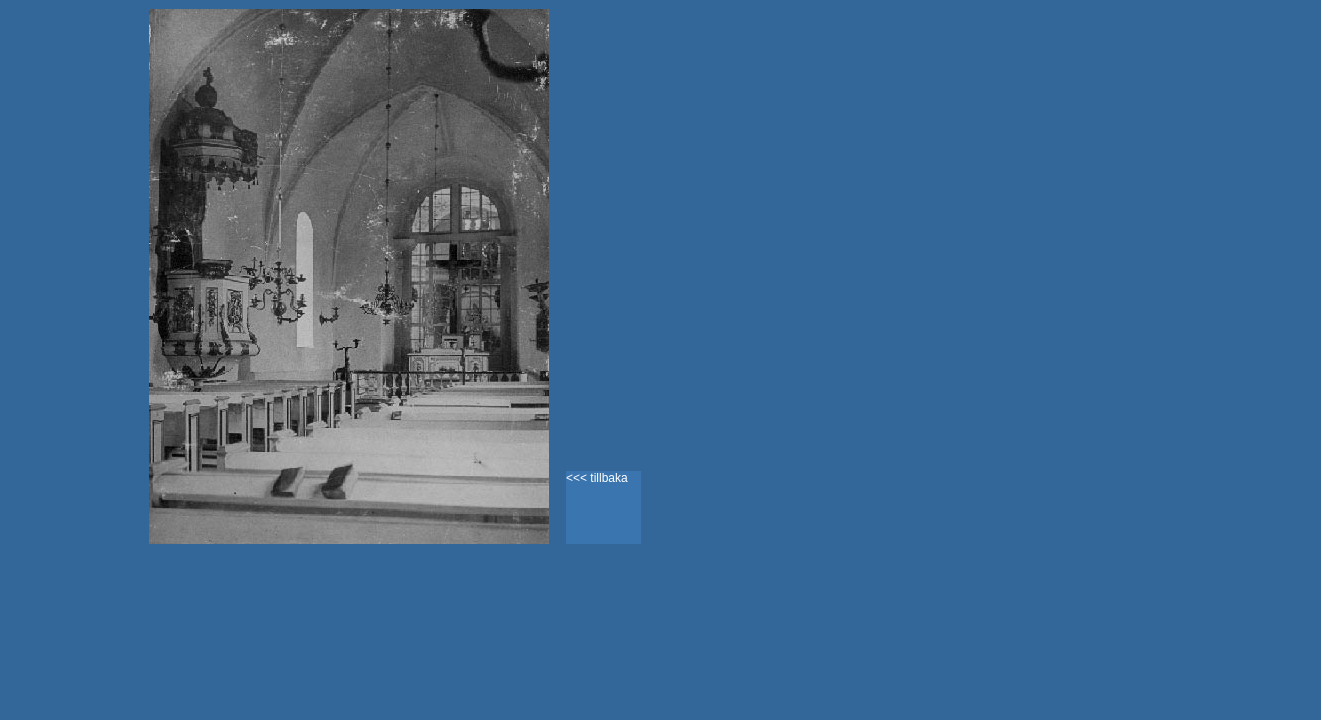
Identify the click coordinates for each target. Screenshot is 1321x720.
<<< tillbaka (597, 478)
